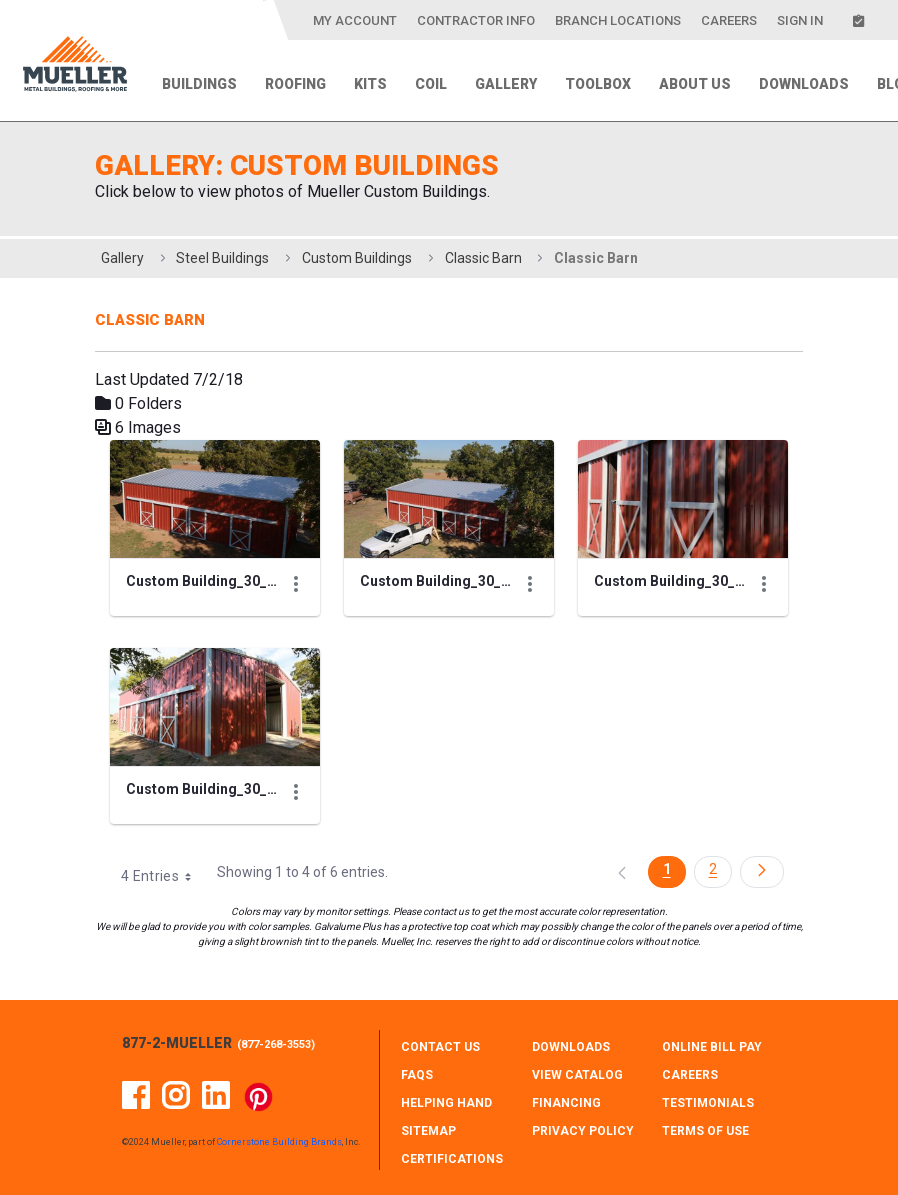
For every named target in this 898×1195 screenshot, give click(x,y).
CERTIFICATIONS (452, 1159)
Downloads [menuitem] (804, 84)
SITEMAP (428, 1131)
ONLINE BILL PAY (712, 1047)
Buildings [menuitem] (199, 84)
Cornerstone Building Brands (279, 1142)
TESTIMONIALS (708, 1103)
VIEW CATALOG (577, 1075)
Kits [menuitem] (370, 84)
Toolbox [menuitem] (598, 84)
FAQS (417, 1075)
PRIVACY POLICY (583, 1131)
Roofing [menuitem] (295, 84)
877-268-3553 (276, 1044)
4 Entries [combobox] (163, 876)
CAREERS (690, 1075)
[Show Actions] (296, 584)
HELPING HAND (446, 1103)
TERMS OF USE (705, 1131)
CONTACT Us (440, 1047)
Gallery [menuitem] (506, 84)
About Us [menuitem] (695, 84)
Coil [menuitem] (431, 84)
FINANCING (566, 1103)
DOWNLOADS (571, 1047)
